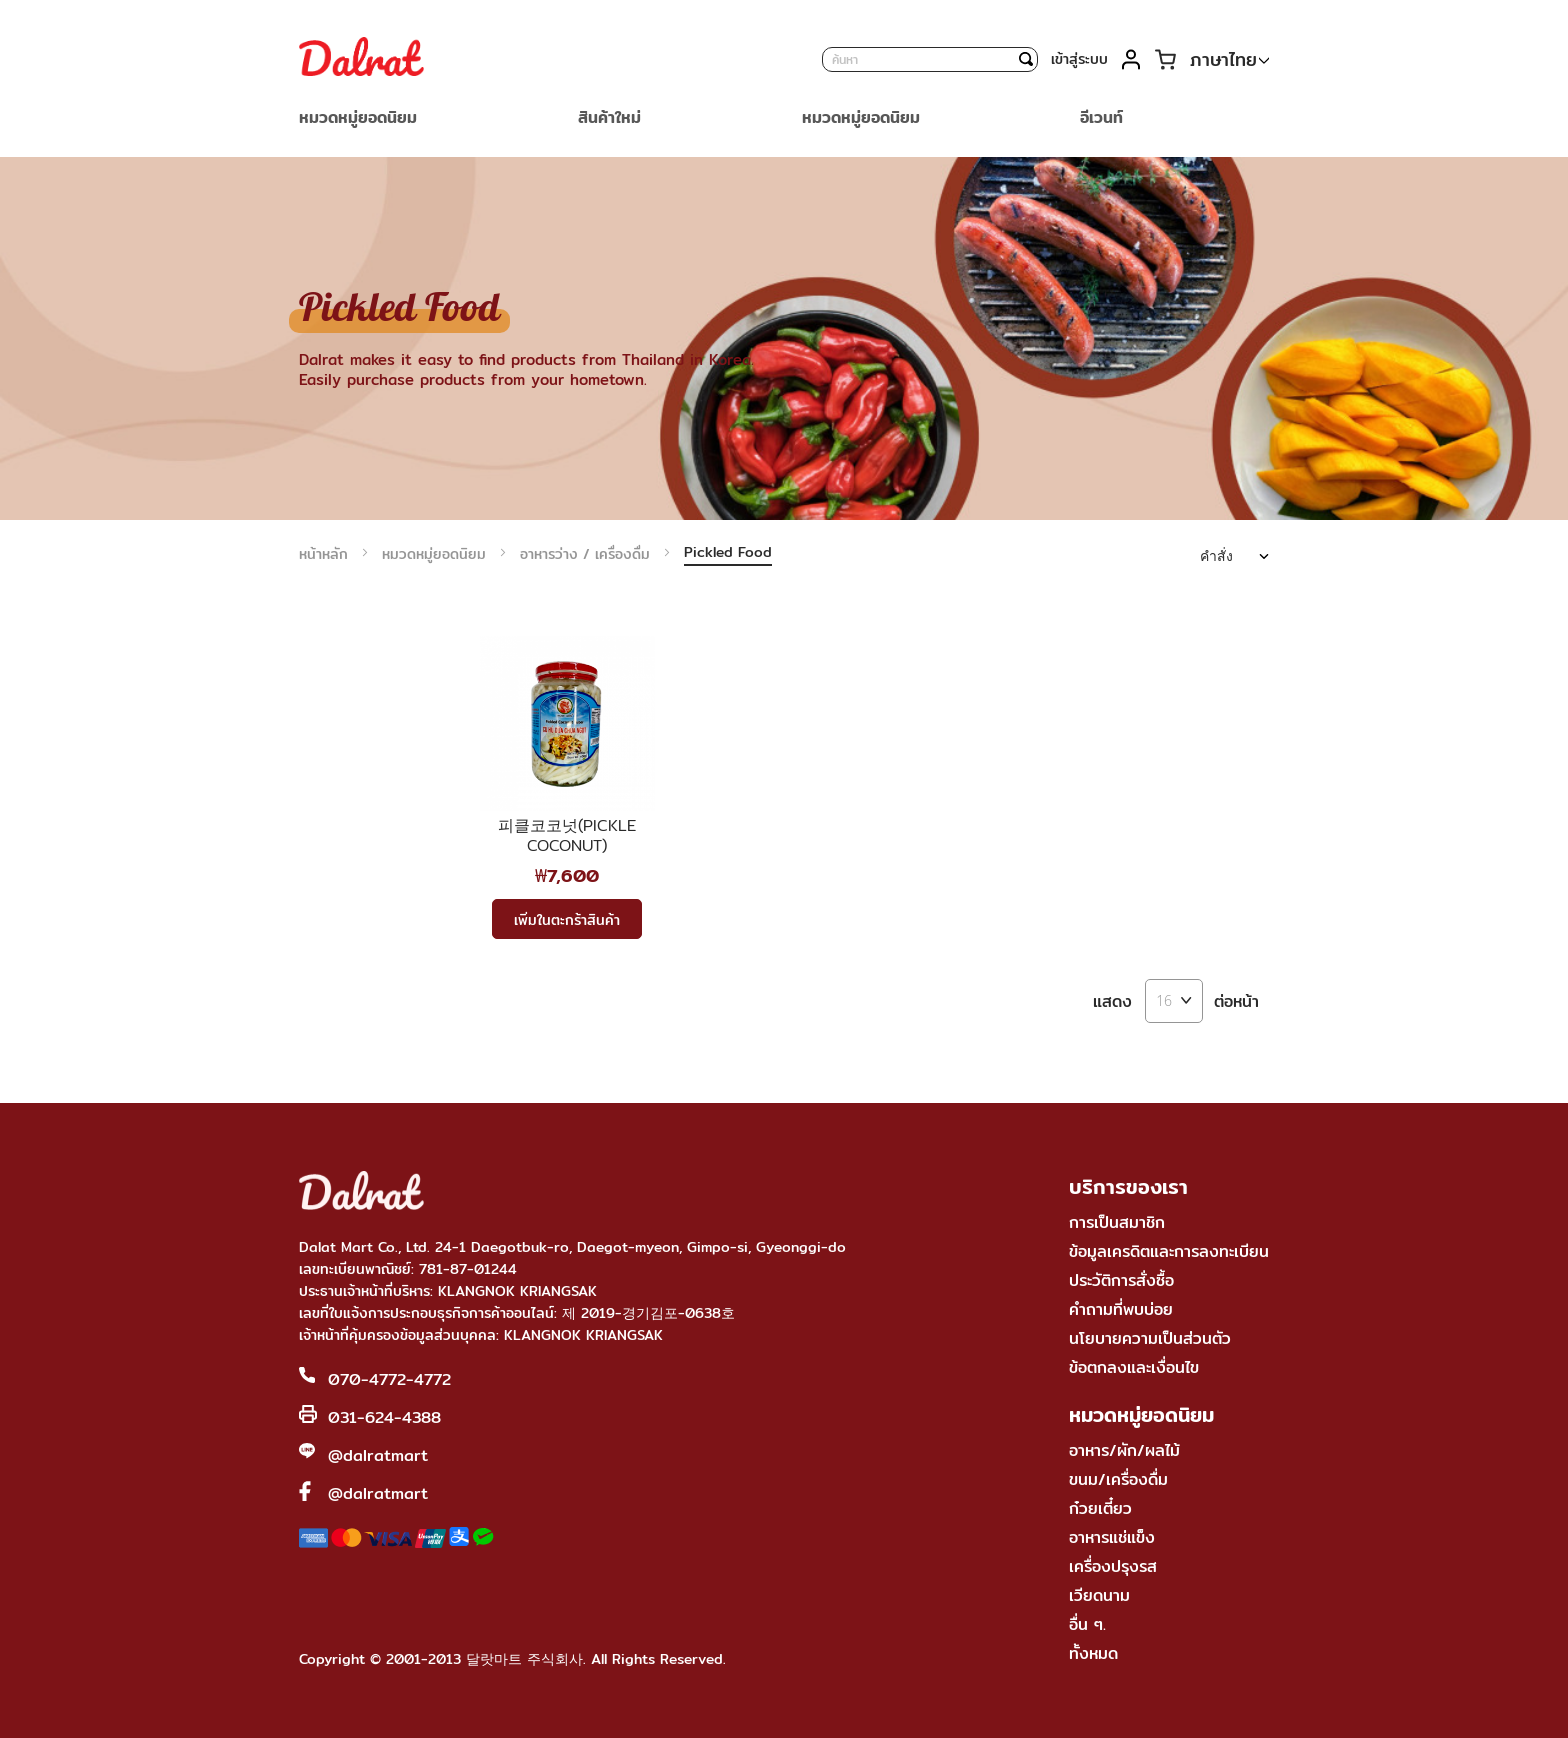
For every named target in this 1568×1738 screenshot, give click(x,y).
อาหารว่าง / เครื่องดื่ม (587, 554)
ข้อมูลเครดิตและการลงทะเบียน (1169, 1251)
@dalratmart (378, 1455)
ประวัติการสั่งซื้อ (1121, 1280)
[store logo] (361, 59)
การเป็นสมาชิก (1117, 1222)
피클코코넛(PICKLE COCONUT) (567, 836)
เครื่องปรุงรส (1113, 1566)
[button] (1229, 60)
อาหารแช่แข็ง (1112, 1537)
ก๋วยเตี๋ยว (1100, 1508)
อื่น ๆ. (1087, 1624)
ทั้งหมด (1093, 1653)
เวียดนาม (1099, 1595)
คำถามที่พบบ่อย (1121, 1309)
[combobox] (930, 59)
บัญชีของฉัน (1130, 59)
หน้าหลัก (326, 554)
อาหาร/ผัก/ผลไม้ (1124, 1450)
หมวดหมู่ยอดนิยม (436, 554)
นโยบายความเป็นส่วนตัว (1150, 1338)
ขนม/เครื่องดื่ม (1118, 1479)
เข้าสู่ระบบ (1079, 59)
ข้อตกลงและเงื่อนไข (1134, 1367)
